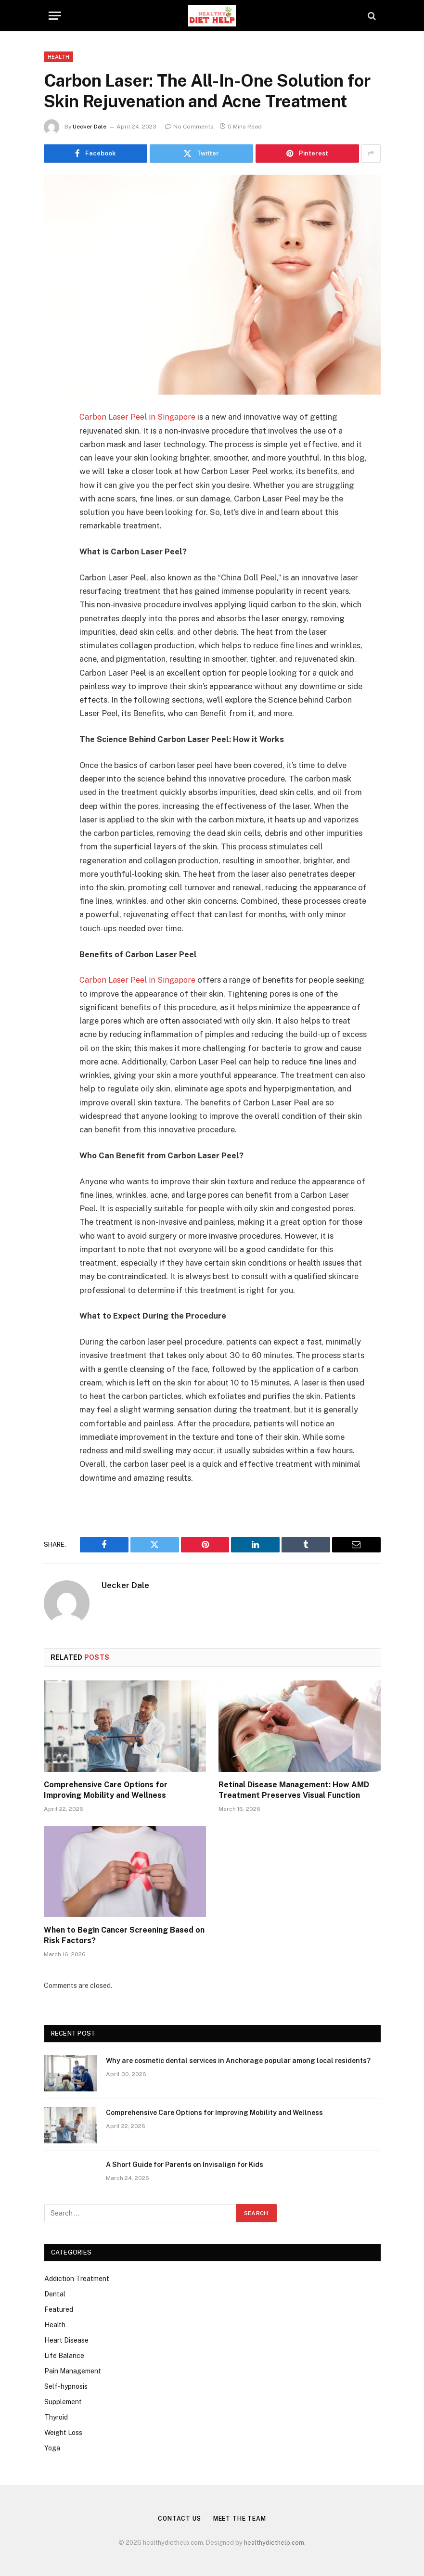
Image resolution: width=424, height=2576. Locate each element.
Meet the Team (241, 2518)
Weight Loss (63, 2432)
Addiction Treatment (76, 2278)
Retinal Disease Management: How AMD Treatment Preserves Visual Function (293, 1789)
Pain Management (72, 2370)
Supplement (63, 2401)
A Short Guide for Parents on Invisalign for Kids (184, 2164)
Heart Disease (66, 2340)
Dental (54, 2293)
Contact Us (177, 2518)
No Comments (189, 126)
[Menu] (55, 15)
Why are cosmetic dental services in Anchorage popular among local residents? (238, 2060)
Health (59, 57)
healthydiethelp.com (274, 2542)
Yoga (52, 2447)
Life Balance (64, 2355)
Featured (58, 2309)
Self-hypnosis (66, 2386)
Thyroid (56, 2417)
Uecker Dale (89, 126)
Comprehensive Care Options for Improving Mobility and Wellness (105, 1789)
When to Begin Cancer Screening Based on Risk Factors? (124, 1935)
